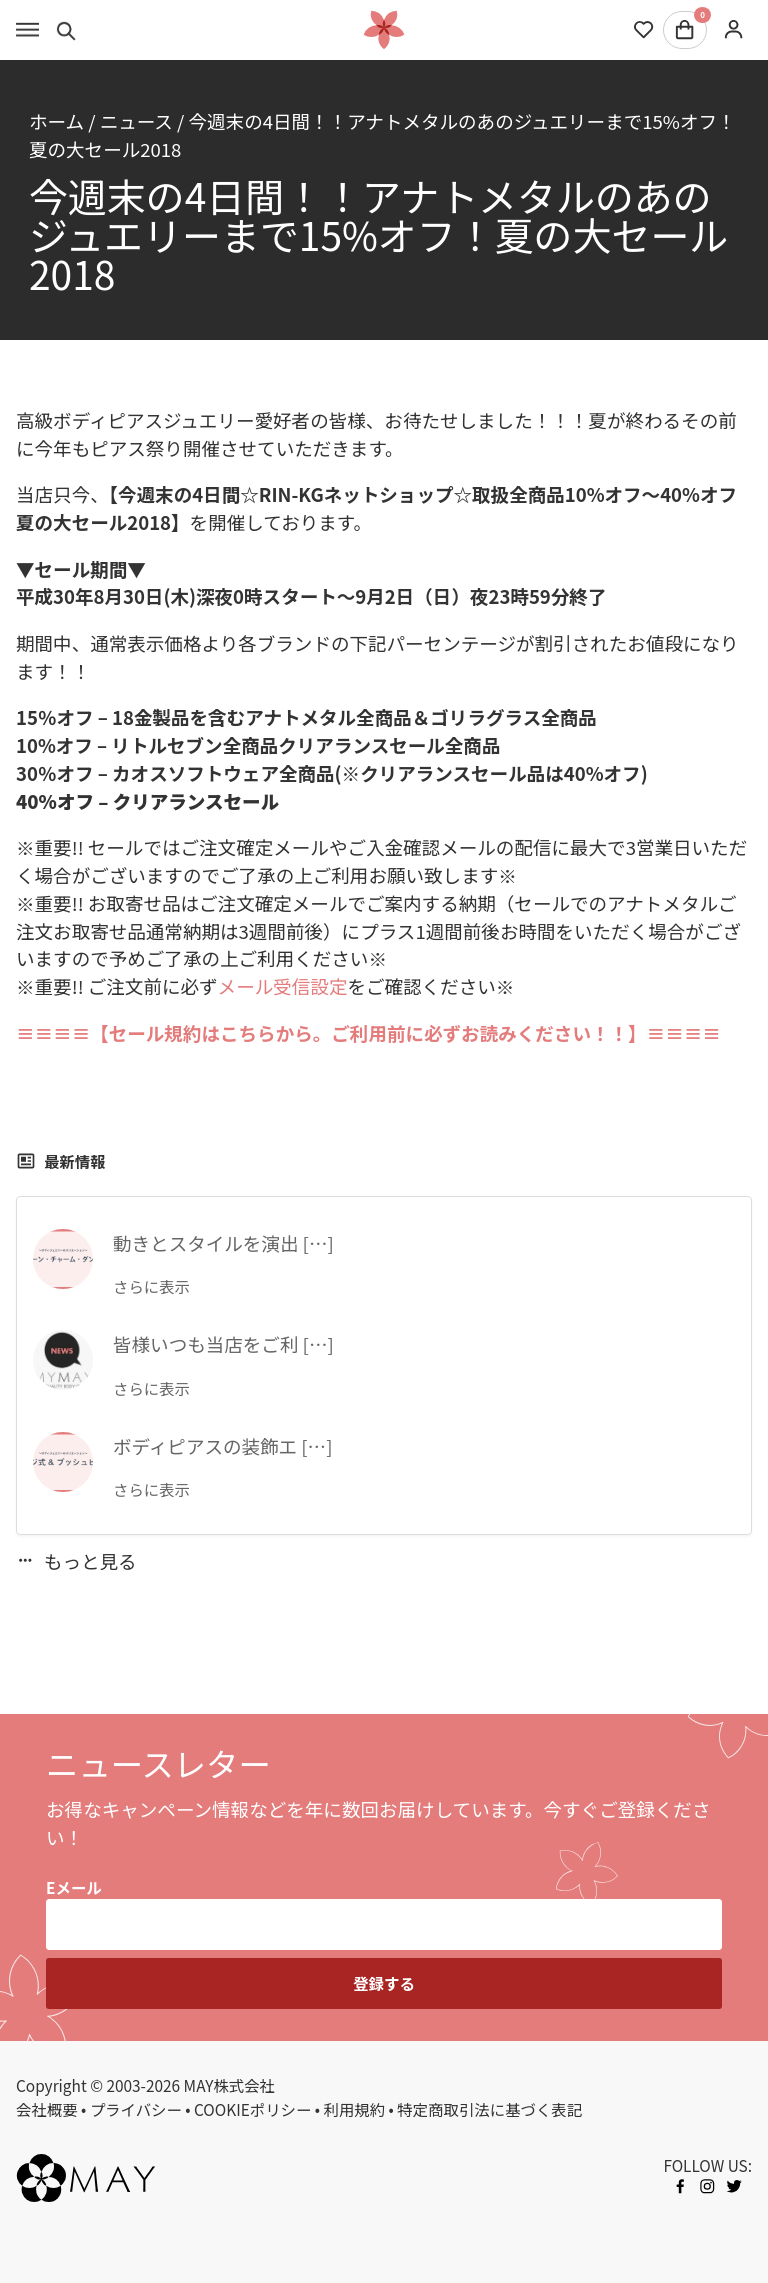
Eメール (74, 1887)
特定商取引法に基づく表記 (489, 2109)
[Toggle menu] (27, 30)
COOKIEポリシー (252, 2109)
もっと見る (76, 1560)
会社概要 (47, 2109)
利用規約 (355, 2109)
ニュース (136, 120)
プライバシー (136, 2109)
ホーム (56, 120)
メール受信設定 (283, 985)
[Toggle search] (66, 30)
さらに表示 (151, 1286)
